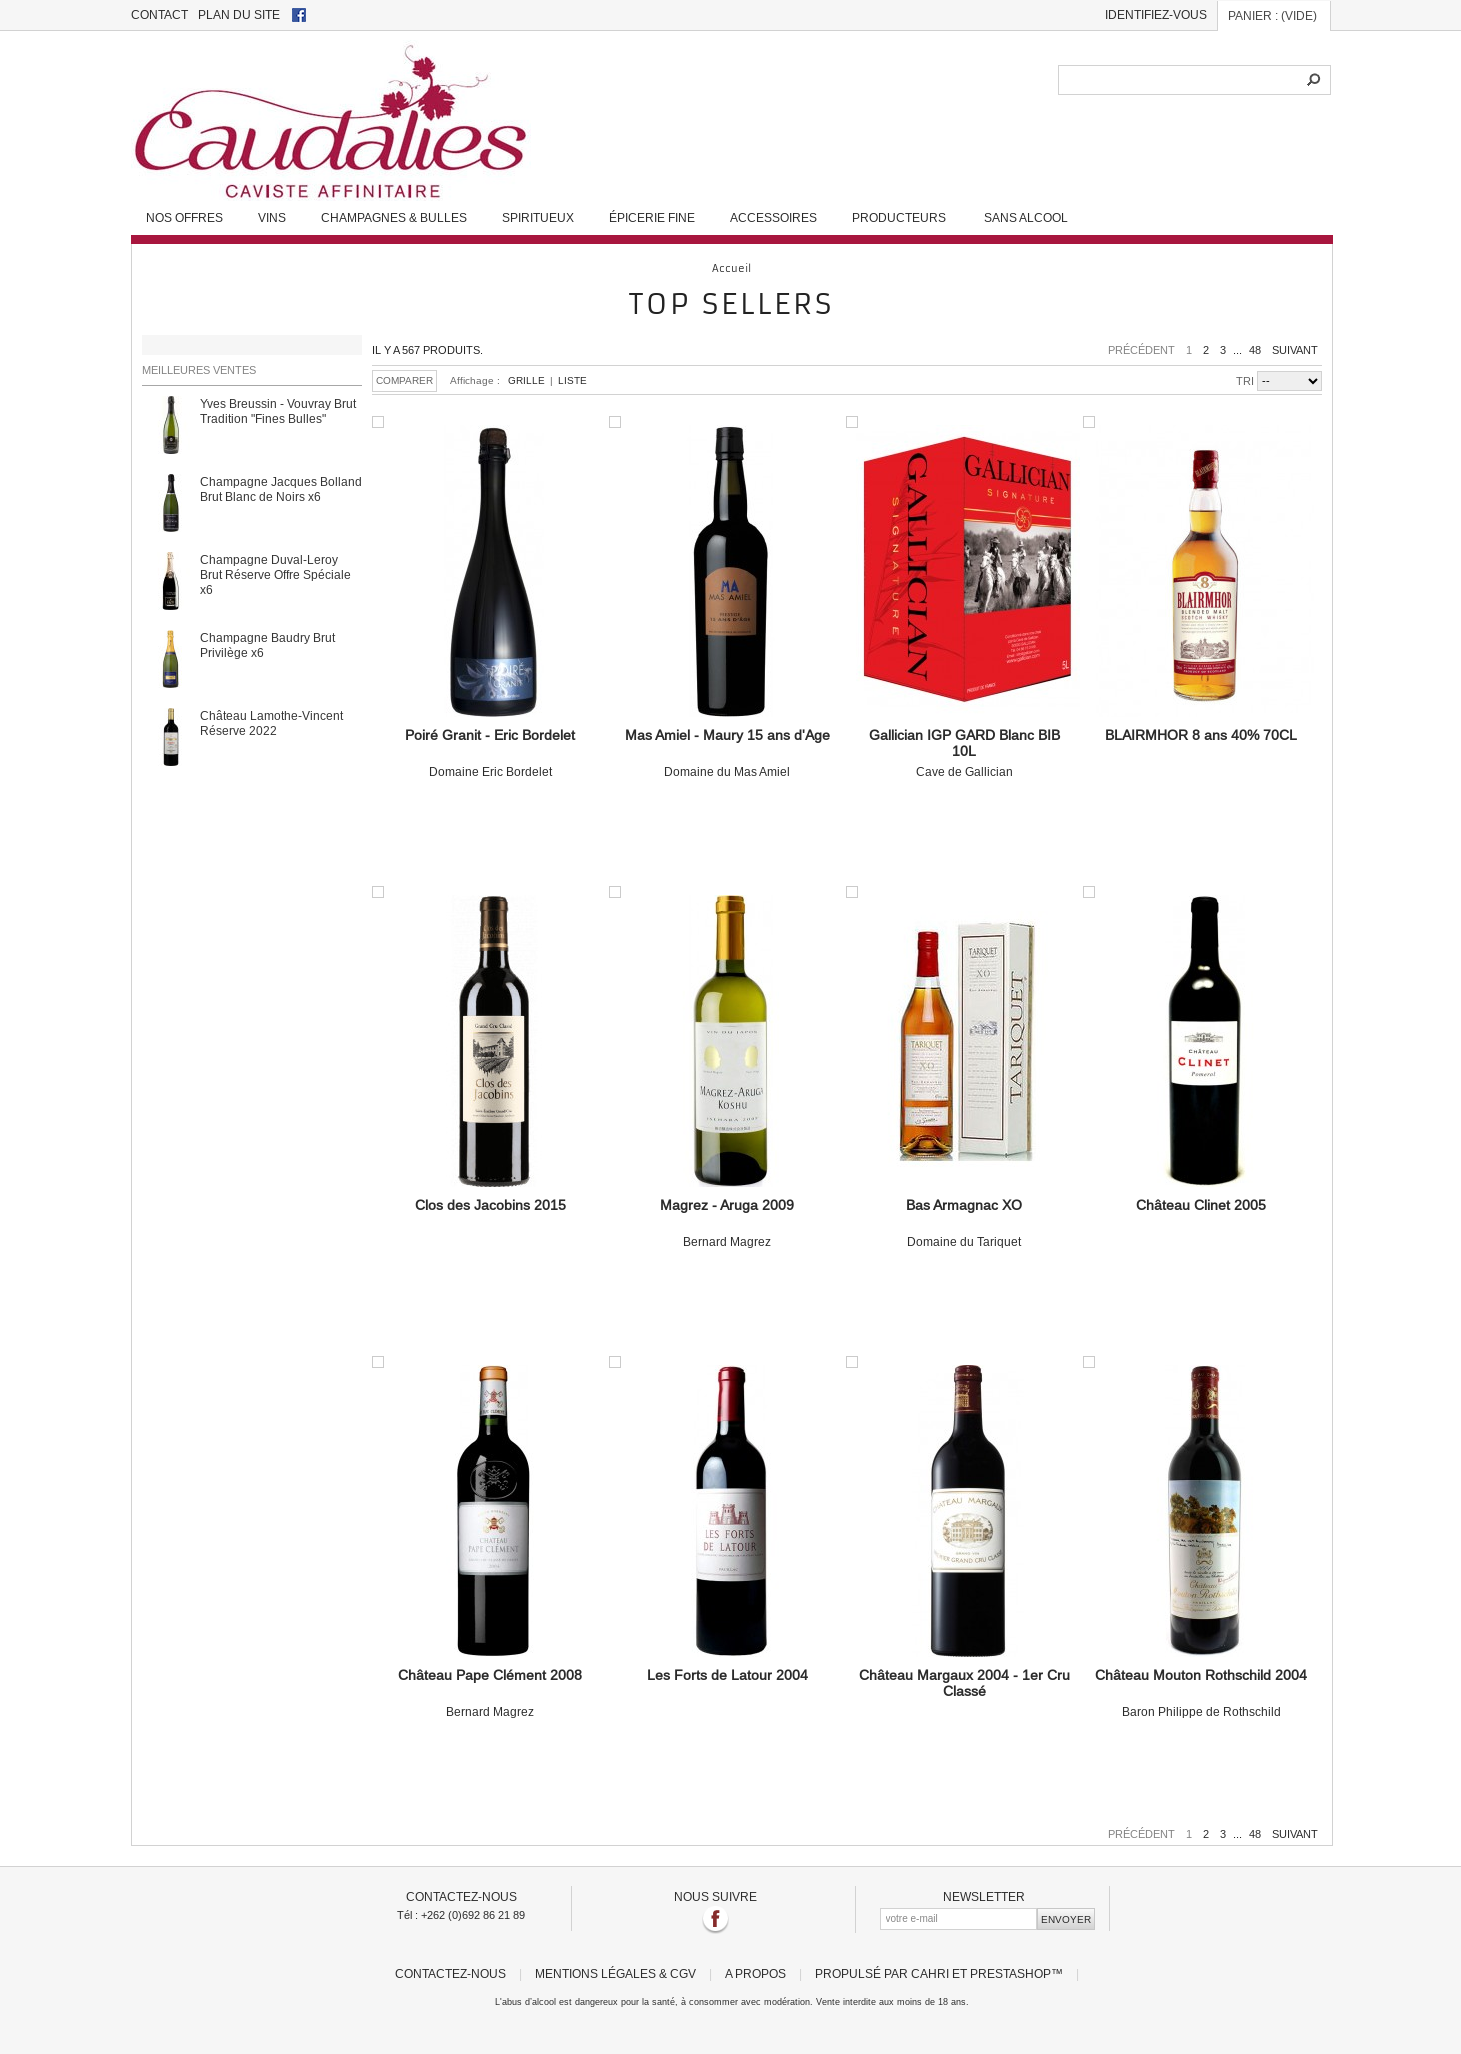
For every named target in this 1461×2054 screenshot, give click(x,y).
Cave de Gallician (964, 753)
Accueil (731, 268)
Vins (272, 217)
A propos (755, 1973)
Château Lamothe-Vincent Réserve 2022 (271, 723)
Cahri (930, 1973)
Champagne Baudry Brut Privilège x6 (267, 645)
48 (1255, 350)
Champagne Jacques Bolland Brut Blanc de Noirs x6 (281, 489)
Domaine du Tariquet (964, 1223)
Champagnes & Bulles (394, 217)
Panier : (1272, 15)
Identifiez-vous (1156, 14)
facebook (299, 15)
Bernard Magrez (727, 1223)
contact (159, 14)
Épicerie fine (652, 217)
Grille (526, 380)
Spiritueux (538, 217)
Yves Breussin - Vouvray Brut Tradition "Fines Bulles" (278, 411)
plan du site (239, 14)
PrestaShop (1010, 1973)
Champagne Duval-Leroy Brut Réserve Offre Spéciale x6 (275, 574)
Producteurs (899, 217)
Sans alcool (1026, 217)
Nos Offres (184, 217)
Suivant (1295, 350)
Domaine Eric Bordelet (490, 753)
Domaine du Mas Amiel (727, 753)
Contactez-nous (450, 1973)
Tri (1245, 381)
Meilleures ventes (199, 370)
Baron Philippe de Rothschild (1201, 1693)
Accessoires (773, 217)
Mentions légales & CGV (615, 1973)
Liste (572, 380)
